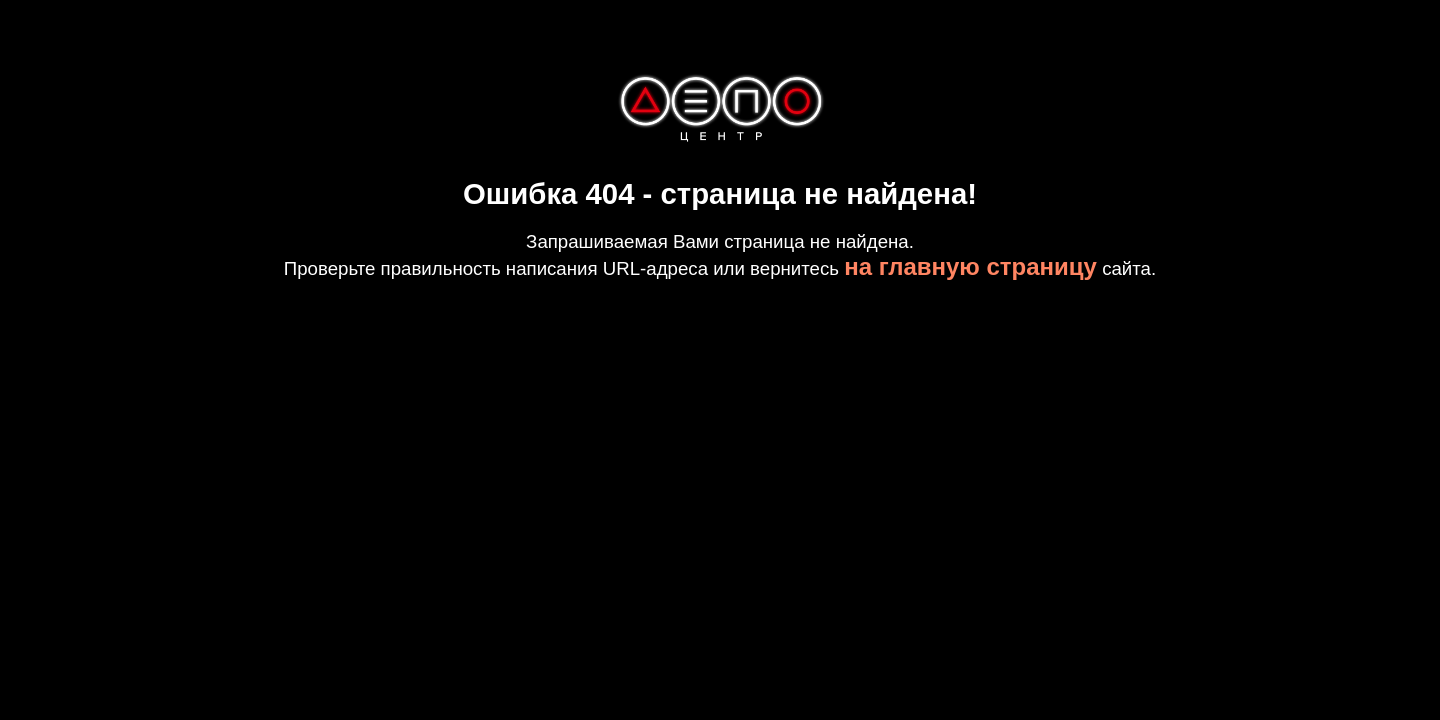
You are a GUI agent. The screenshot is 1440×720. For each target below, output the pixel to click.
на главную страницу (970, 266)
